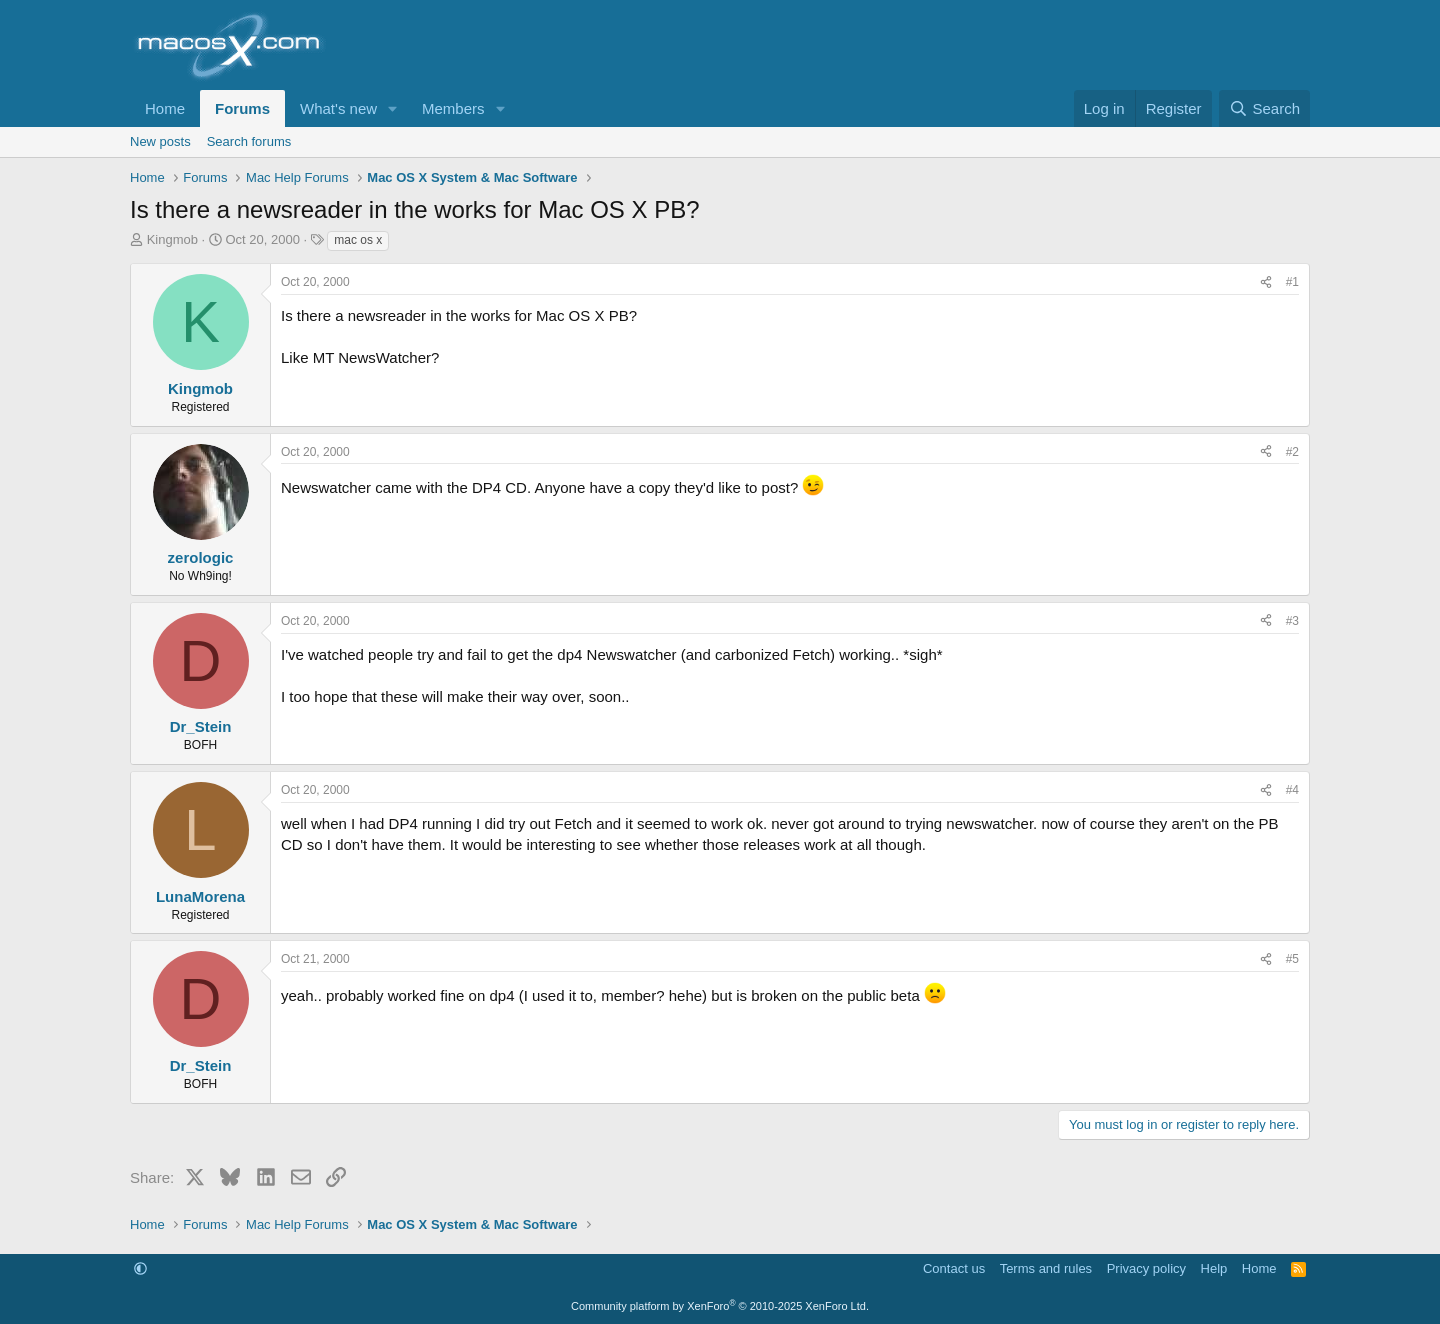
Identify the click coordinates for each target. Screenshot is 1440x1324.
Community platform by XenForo (720, 1306)
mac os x (358, 240)
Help (1214, 1268)
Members (453, 108)
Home (165, 108)
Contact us (954, 1268)
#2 (1292, 452)
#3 (1292, 621)
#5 (1292, 959)
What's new (338, 108)
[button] (393, 108)
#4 (1292, 790)
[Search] (1264, 108)
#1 (1292, 282)
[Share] (1266, 282)
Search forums (249, 141)
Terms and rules (1046, 1268)
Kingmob (172, 239)
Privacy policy (1146, 1268)
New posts (160, 141)
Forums (242, 108)
